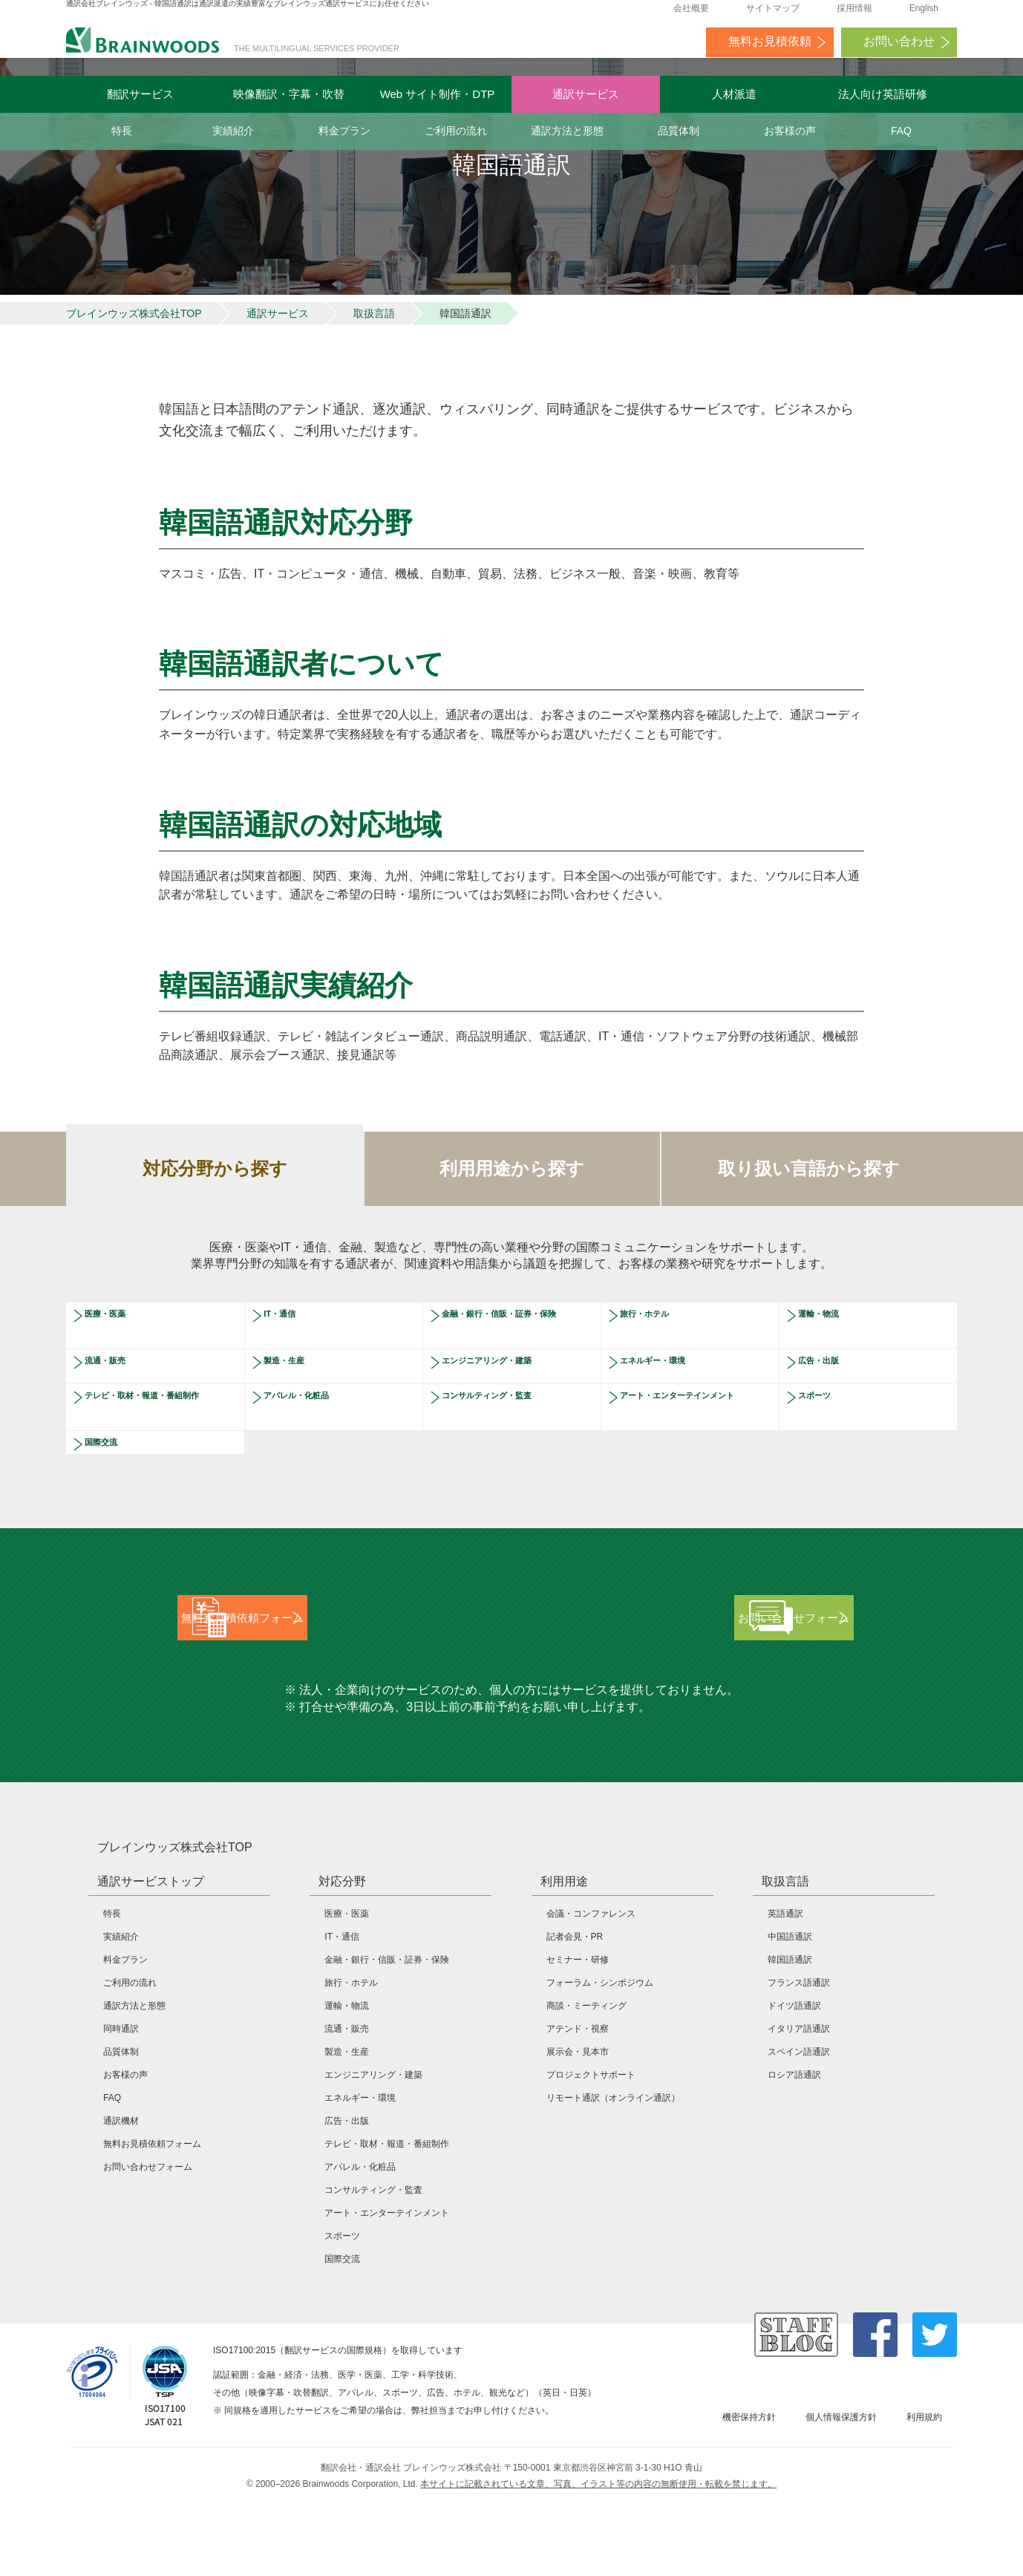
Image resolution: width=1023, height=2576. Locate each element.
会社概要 (691, 15)
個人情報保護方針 (841, 2490)
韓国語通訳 (790, 2032)
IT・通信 (289, 1360)
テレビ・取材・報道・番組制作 (157, 1447)
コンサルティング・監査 (508, 1441)
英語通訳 (785, 1986)
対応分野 (342, 1954)
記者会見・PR (575, 2009)
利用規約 (924, 2490)
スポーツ (825, 1441)
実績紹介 (233, 131)
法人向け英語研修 (882, 94)
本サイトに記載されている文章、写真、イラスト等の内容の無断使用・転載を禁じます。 (598, 2556)
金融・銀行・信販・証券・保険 (514, 1366)
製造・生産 (296, 1407)
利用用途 (564, 1954)
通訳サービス (585, 94)
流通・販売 (117, 1407)
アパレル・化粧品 (313, 1441)
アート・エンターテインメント (693, 1447)
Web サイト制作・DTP (437, 94)
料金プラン (344, 131)
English (923, 15)
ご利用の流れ (456, 131)
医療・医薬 (117, 1360)
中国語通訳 (790, 2009)
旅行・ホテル (658, 1360)
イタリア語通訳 (799, 2101)
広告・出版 (831, 1407)
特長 (121, 131)
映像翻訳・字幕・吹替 (288, 94)
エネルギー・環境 (670, 1407)
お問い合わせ (899, 48)
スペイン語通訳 (799, 2124)
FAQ (901, 131)
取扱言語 (374, 354)
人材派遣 (734, 94)
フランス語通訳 (799, 2055)
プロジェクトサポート (590, 2147)
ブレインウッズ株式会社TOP (134, 354)
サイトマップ (773, 15)
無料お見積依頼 (769, 48)
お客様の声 (790, 131)
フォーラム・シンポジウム (599, 2055)
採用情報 (854, 15)
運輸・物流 (831, 1360)
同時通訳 (121, 2101)
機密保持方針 (749, 2490)
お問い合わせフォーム (147, 2239)
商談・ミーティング (586, 2078)
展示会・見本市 (577, 2124)
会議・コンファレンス (590, 1986)
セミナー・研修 (577, 2032)
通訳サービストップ (150, 1954)
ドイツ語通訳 (794, 2078)
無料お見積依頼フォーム (152, 2216)
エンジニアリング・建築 (508, 1407)
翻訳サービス (140, 94)
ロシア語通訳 (794, 2147)
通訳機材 (121, 2193)
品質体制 (678, 131)
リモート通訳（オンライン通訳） (613, 2170)
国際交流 (111, 1488)
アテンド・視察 (577, 2101)
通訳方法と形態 (567, 131)
